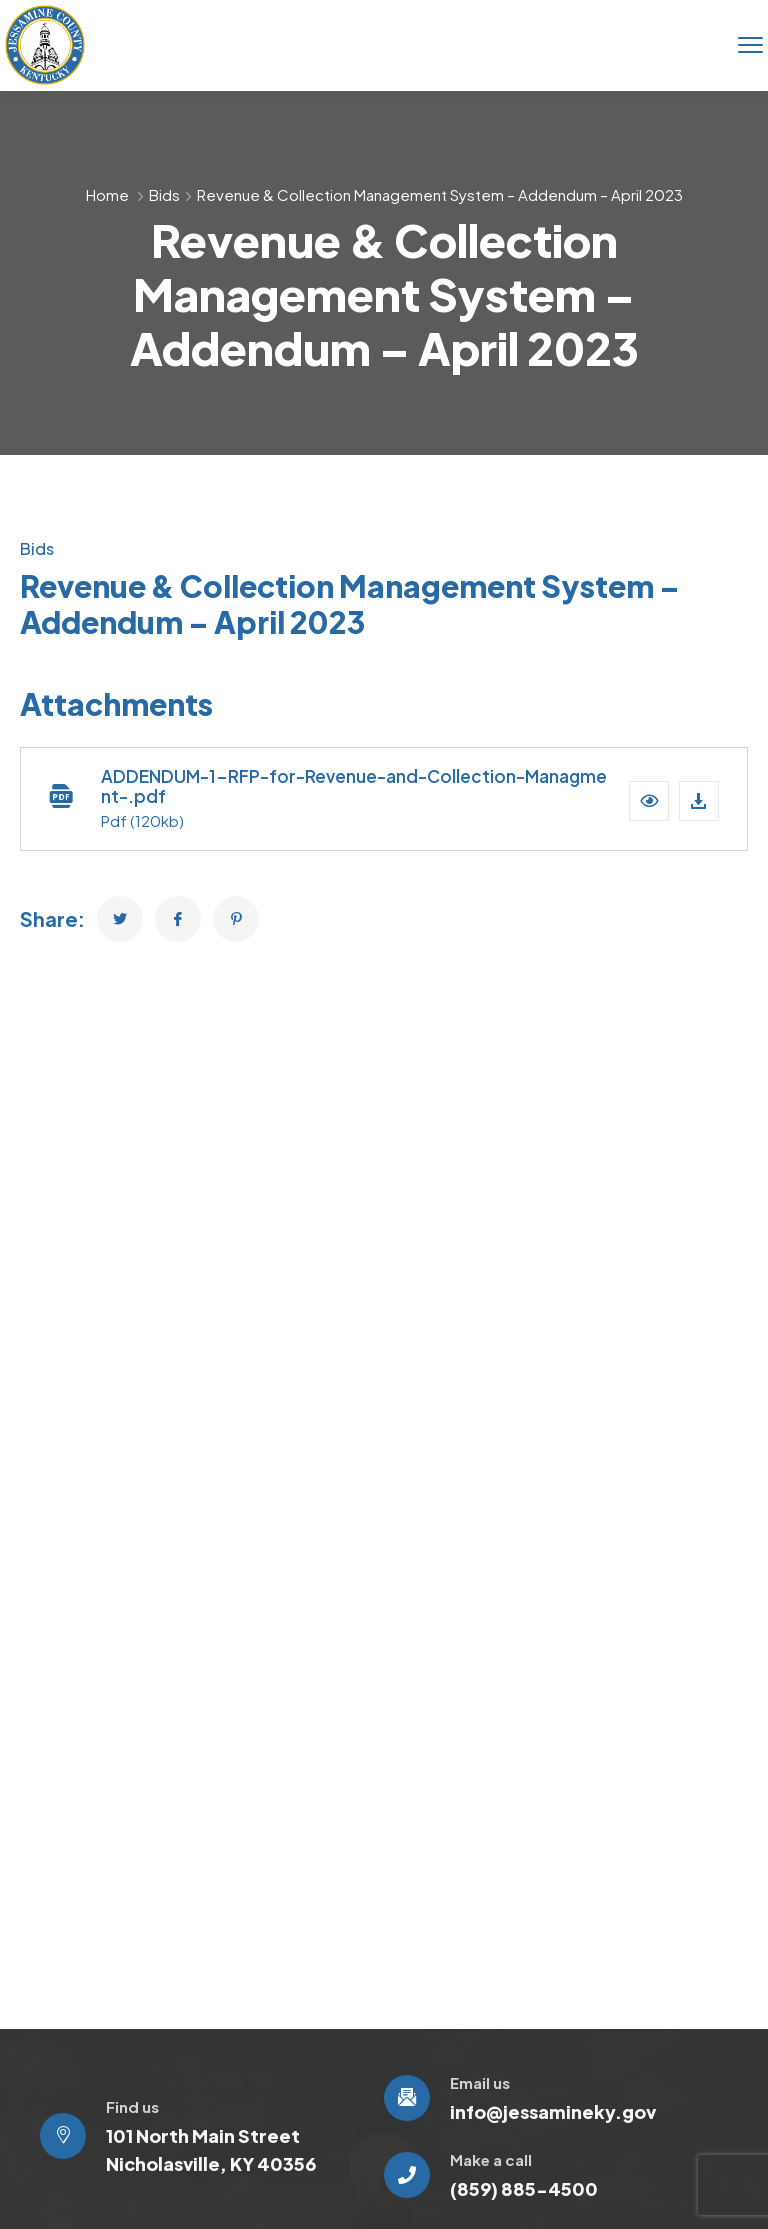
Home (107, 194)
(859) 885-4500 (524, 2188)
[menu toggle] (750, 44)
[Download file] (699, 801)
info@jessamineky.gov (553, 2111)
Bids (164, 194)
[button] (649, 801)
